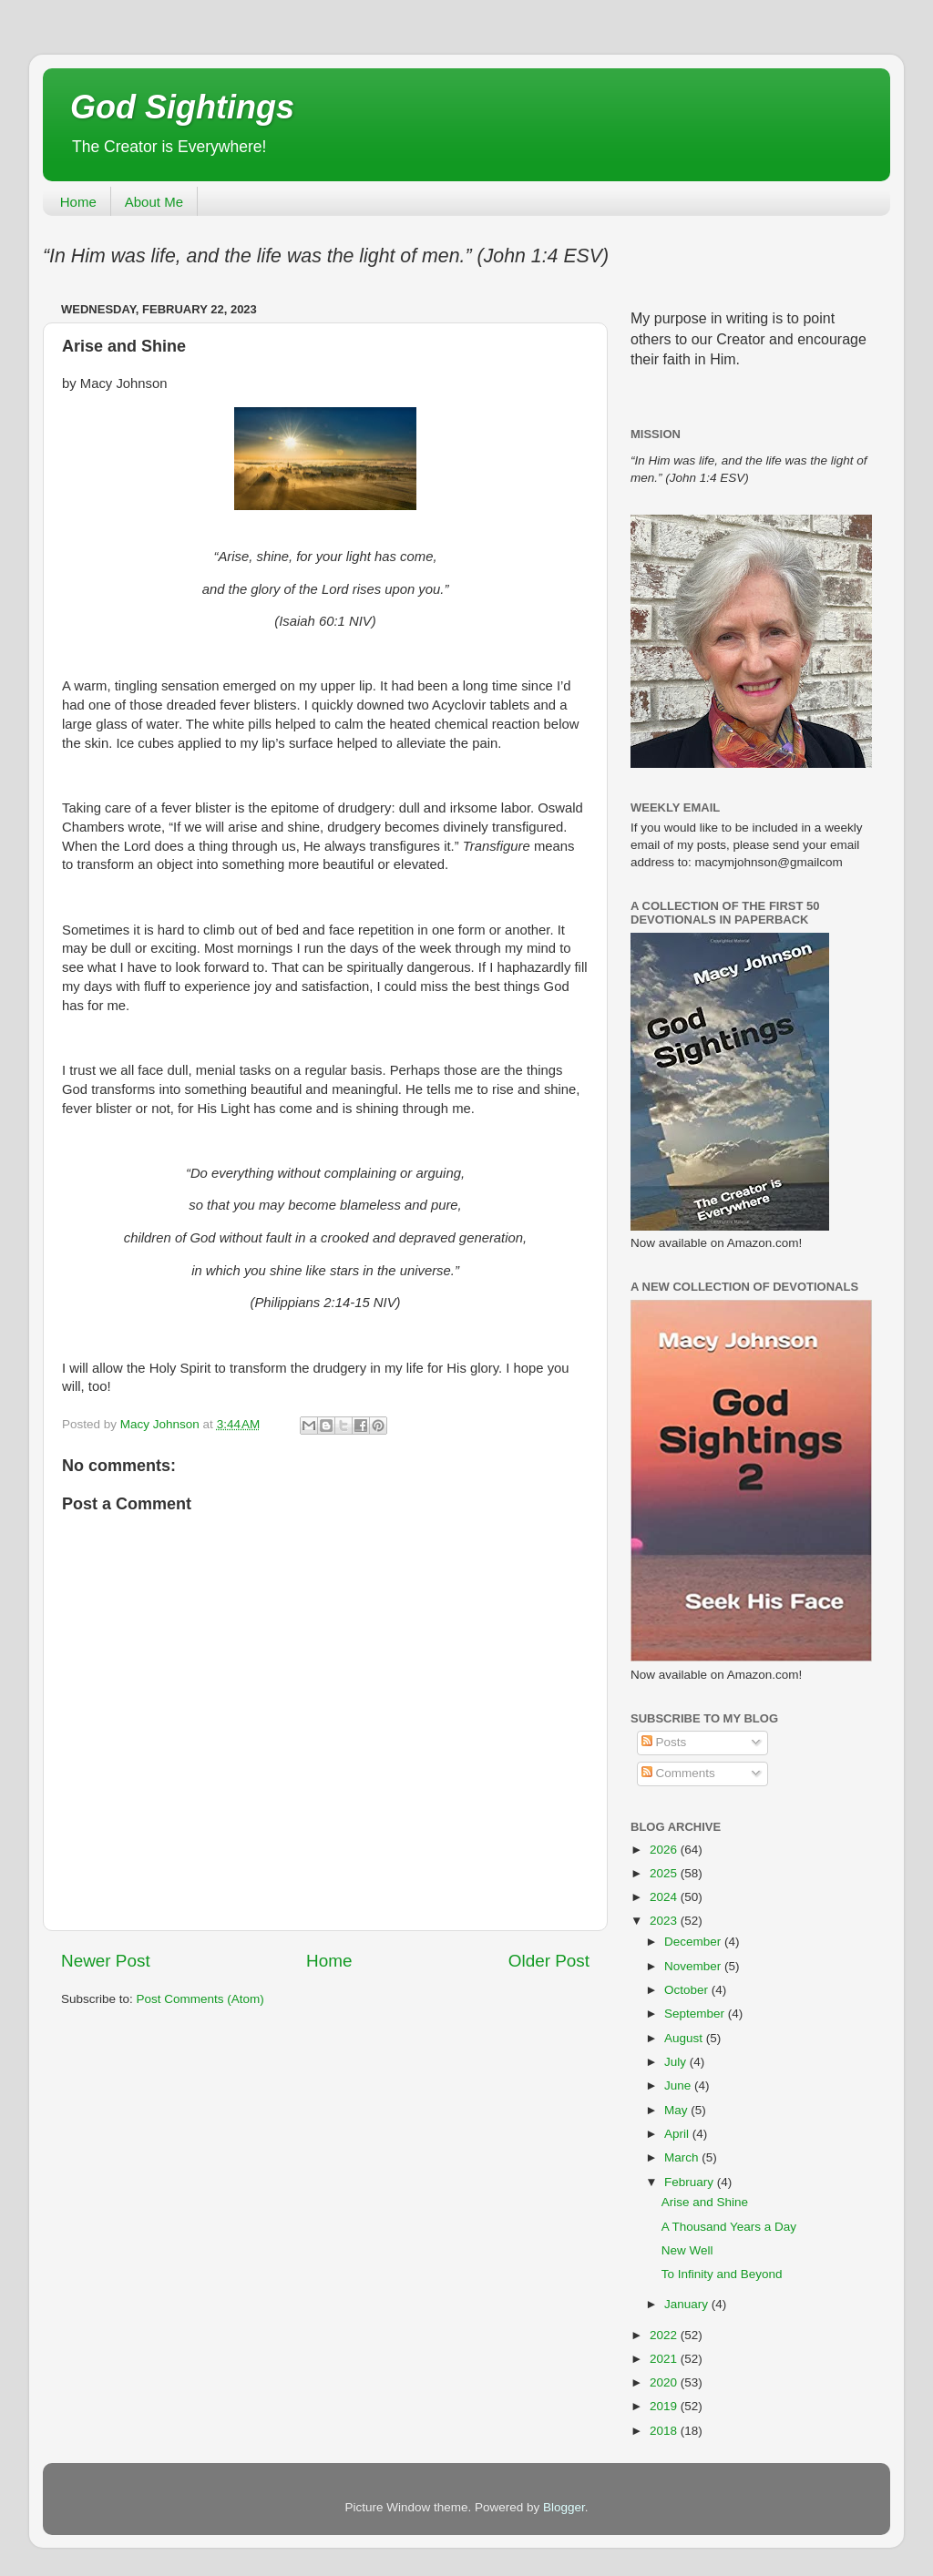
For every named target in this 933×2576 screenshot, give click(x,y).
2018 (665, 2431)
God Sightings (182, 107)
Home (78, 202)
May (677, 2110)
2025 (665, 1873)
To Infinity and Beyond (722, 2274)
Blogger (564, 2507)
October (688, 1990)
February (690, 2182)
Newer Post (105, 1960)
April (678, 2134)
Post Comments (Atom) (200, 1999)
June (679, 2085)
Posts (664, 1742)
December (694, 1941)
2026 (665, 1849)
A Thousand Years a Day (728, 2227)
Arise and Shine (704, 2202)
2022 (665, 2335)
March (683, 2157)
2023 (665, 1920)
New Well (687, 2250)
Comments (678, 1773)
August (685, 2038)
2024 (665, 1897)
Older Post (549, 1960)
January (688, 2304)
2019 (665, 2406)
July (677, 2062)
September (696, 2013)
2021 (665, 2359)
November (694, 1966)
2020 (665, 2382)
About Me (154, 202)
